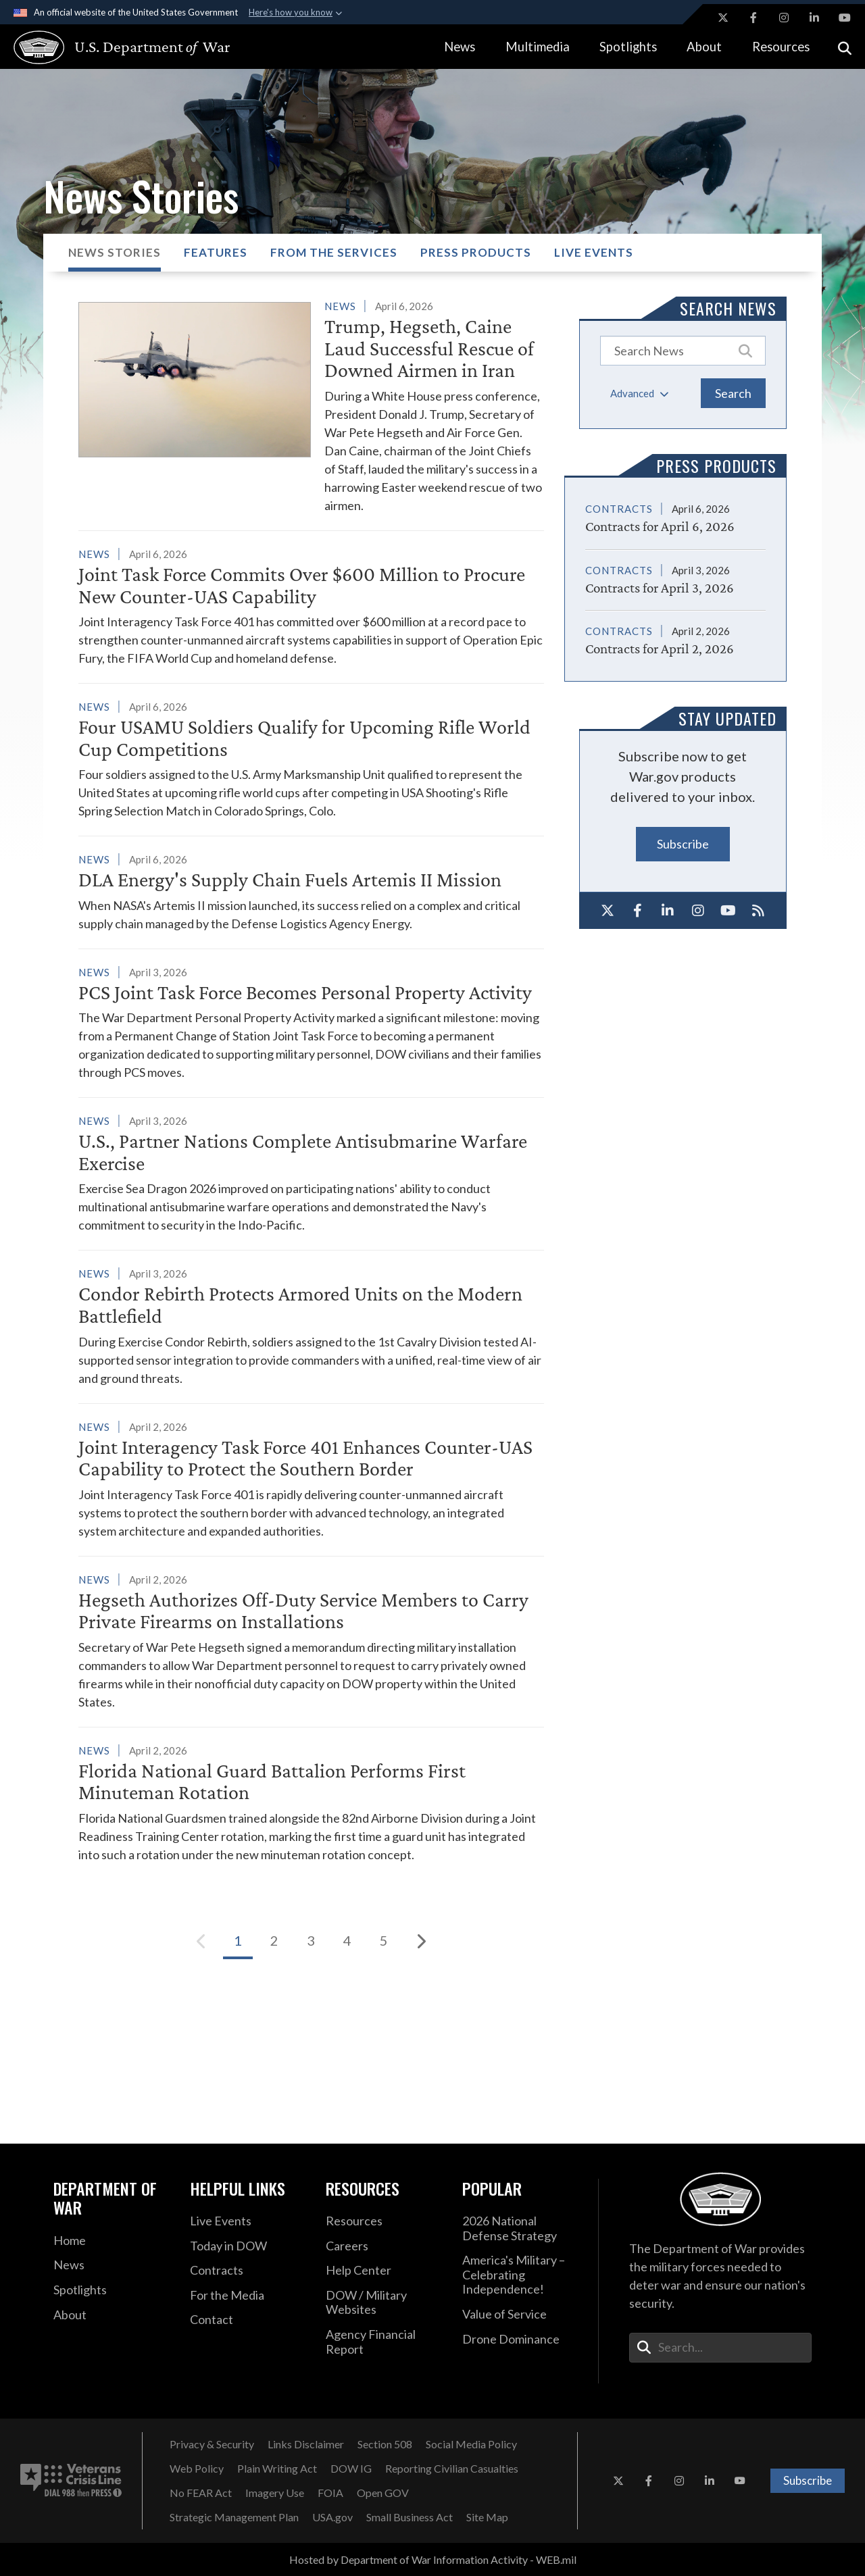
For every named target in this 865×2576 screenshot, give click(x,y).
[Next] (420, 1941)
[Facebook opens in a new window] (753, 17)
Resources (781, 46)
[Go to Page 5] (384, 1941)
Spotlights (628, 46)
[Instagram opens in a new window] (784, 17)
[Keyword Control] (683, 350)
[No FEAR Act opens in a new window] (201, 2493)
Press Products (475, 252)
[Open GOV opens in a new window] (383, 2493)
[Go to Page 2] (274, 1941)
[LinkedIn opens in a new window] (814, 17)
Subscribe (683, 843)
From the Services (333, 252)
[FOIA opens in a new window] (330, 2493)
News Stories (114, 252)
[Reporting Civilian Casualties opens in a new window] (451, 2468)
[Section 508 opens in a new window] (385, 2444)
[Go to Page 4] (347, 1941)
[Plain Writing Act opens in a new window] (277, 2468)
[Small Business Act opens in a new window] (410, 2517)
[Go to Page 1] (238, 1941)
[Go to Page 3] (311, 1941)
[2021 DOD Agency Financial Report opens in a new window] (384, 2342)
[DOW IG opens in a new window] (351, 2468)
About (704, 46)
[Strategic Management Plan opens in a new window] (234, 2517)
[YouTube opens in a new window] (845, 17)
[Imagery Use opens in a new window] (275, 2493)
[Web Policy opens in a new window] (196, 2468)
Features (215, 252)
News (459, 46)
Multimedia (537, 46)
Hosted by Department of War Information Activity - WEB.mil (432, 2559)
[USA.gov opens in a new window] (332, 2517)
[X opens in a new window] (723, 17)
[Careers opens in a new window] (384, 2246)
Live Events (593, 252)
